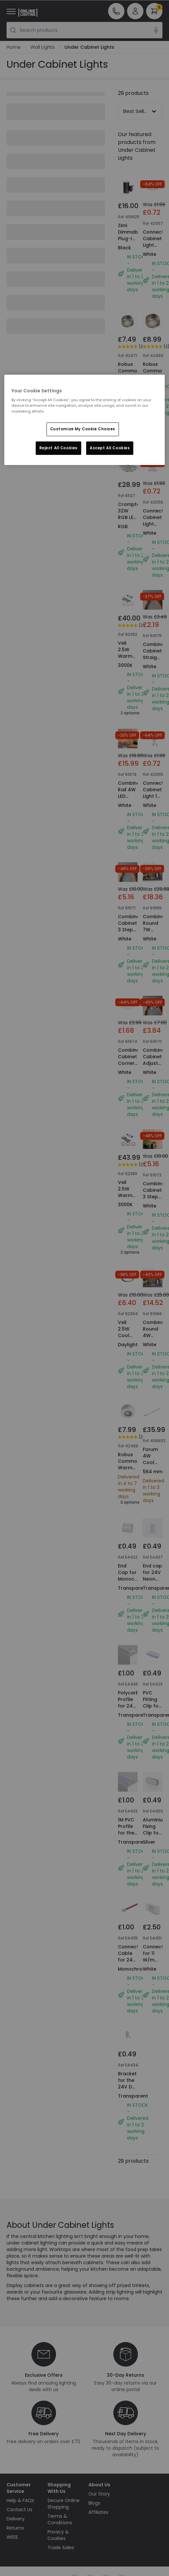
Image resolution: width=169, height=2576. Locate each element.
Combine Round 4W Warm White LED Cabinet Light (153, 1345)
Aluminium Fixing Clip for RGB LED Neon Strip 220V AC (155, 1842)
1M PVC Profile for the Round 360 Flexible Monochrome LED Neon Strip (134, 1849)
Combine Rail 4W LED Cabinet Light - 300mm (129, 799)
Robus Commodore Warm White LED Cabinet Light (133, 384)
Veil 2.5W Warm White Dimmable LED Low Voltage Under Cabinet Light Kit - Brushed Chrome (130, 682)
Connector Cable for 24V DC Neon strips (131, 1963)
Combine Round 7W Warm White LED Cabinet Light (153, 939)
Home (14, 47)
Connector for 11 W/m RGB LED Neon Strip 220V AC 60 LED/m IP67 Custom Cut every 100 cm (156, 1989)
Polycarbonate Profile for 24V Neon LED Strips (136, 1709)
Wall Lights (42, 47)
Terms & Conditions (59, 2519)
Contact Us (19, 2509)
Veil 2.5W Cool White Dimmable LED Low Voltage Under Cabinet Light (130, 1352)
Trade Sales (60, 2547)
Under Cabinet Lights (89, 47)
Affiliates (98, 2512)
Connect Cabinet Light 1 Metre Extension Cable (154, 799)
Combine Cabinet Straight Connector (156, 654)
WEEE (12, 2537)
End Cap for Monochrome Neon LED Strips (134, 1582)
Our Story (99, 2494)
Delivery (16, 2518)
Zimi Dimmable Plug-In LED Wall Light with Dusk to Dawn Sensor (130, 251)
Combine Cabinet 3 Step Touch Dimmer (153, 1196)
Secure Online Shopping (63, 2503)
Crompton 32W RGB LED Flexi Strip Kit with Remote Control (130, 527)
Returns (15, 2528)
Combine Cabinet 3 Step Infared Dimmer (129, 929)
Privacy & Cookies (58, 2535)
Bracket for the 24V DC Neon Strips (127, 2086)
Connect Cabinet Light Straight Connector (156, 524)
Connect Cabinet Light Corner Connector (156, 245)
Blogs (94, 2503)
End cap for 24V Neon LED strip (152, 1576)
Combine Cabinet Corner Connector (131, 1060)
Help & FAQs (20, 2500)
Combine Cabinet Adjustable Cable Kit (156, 1063)
